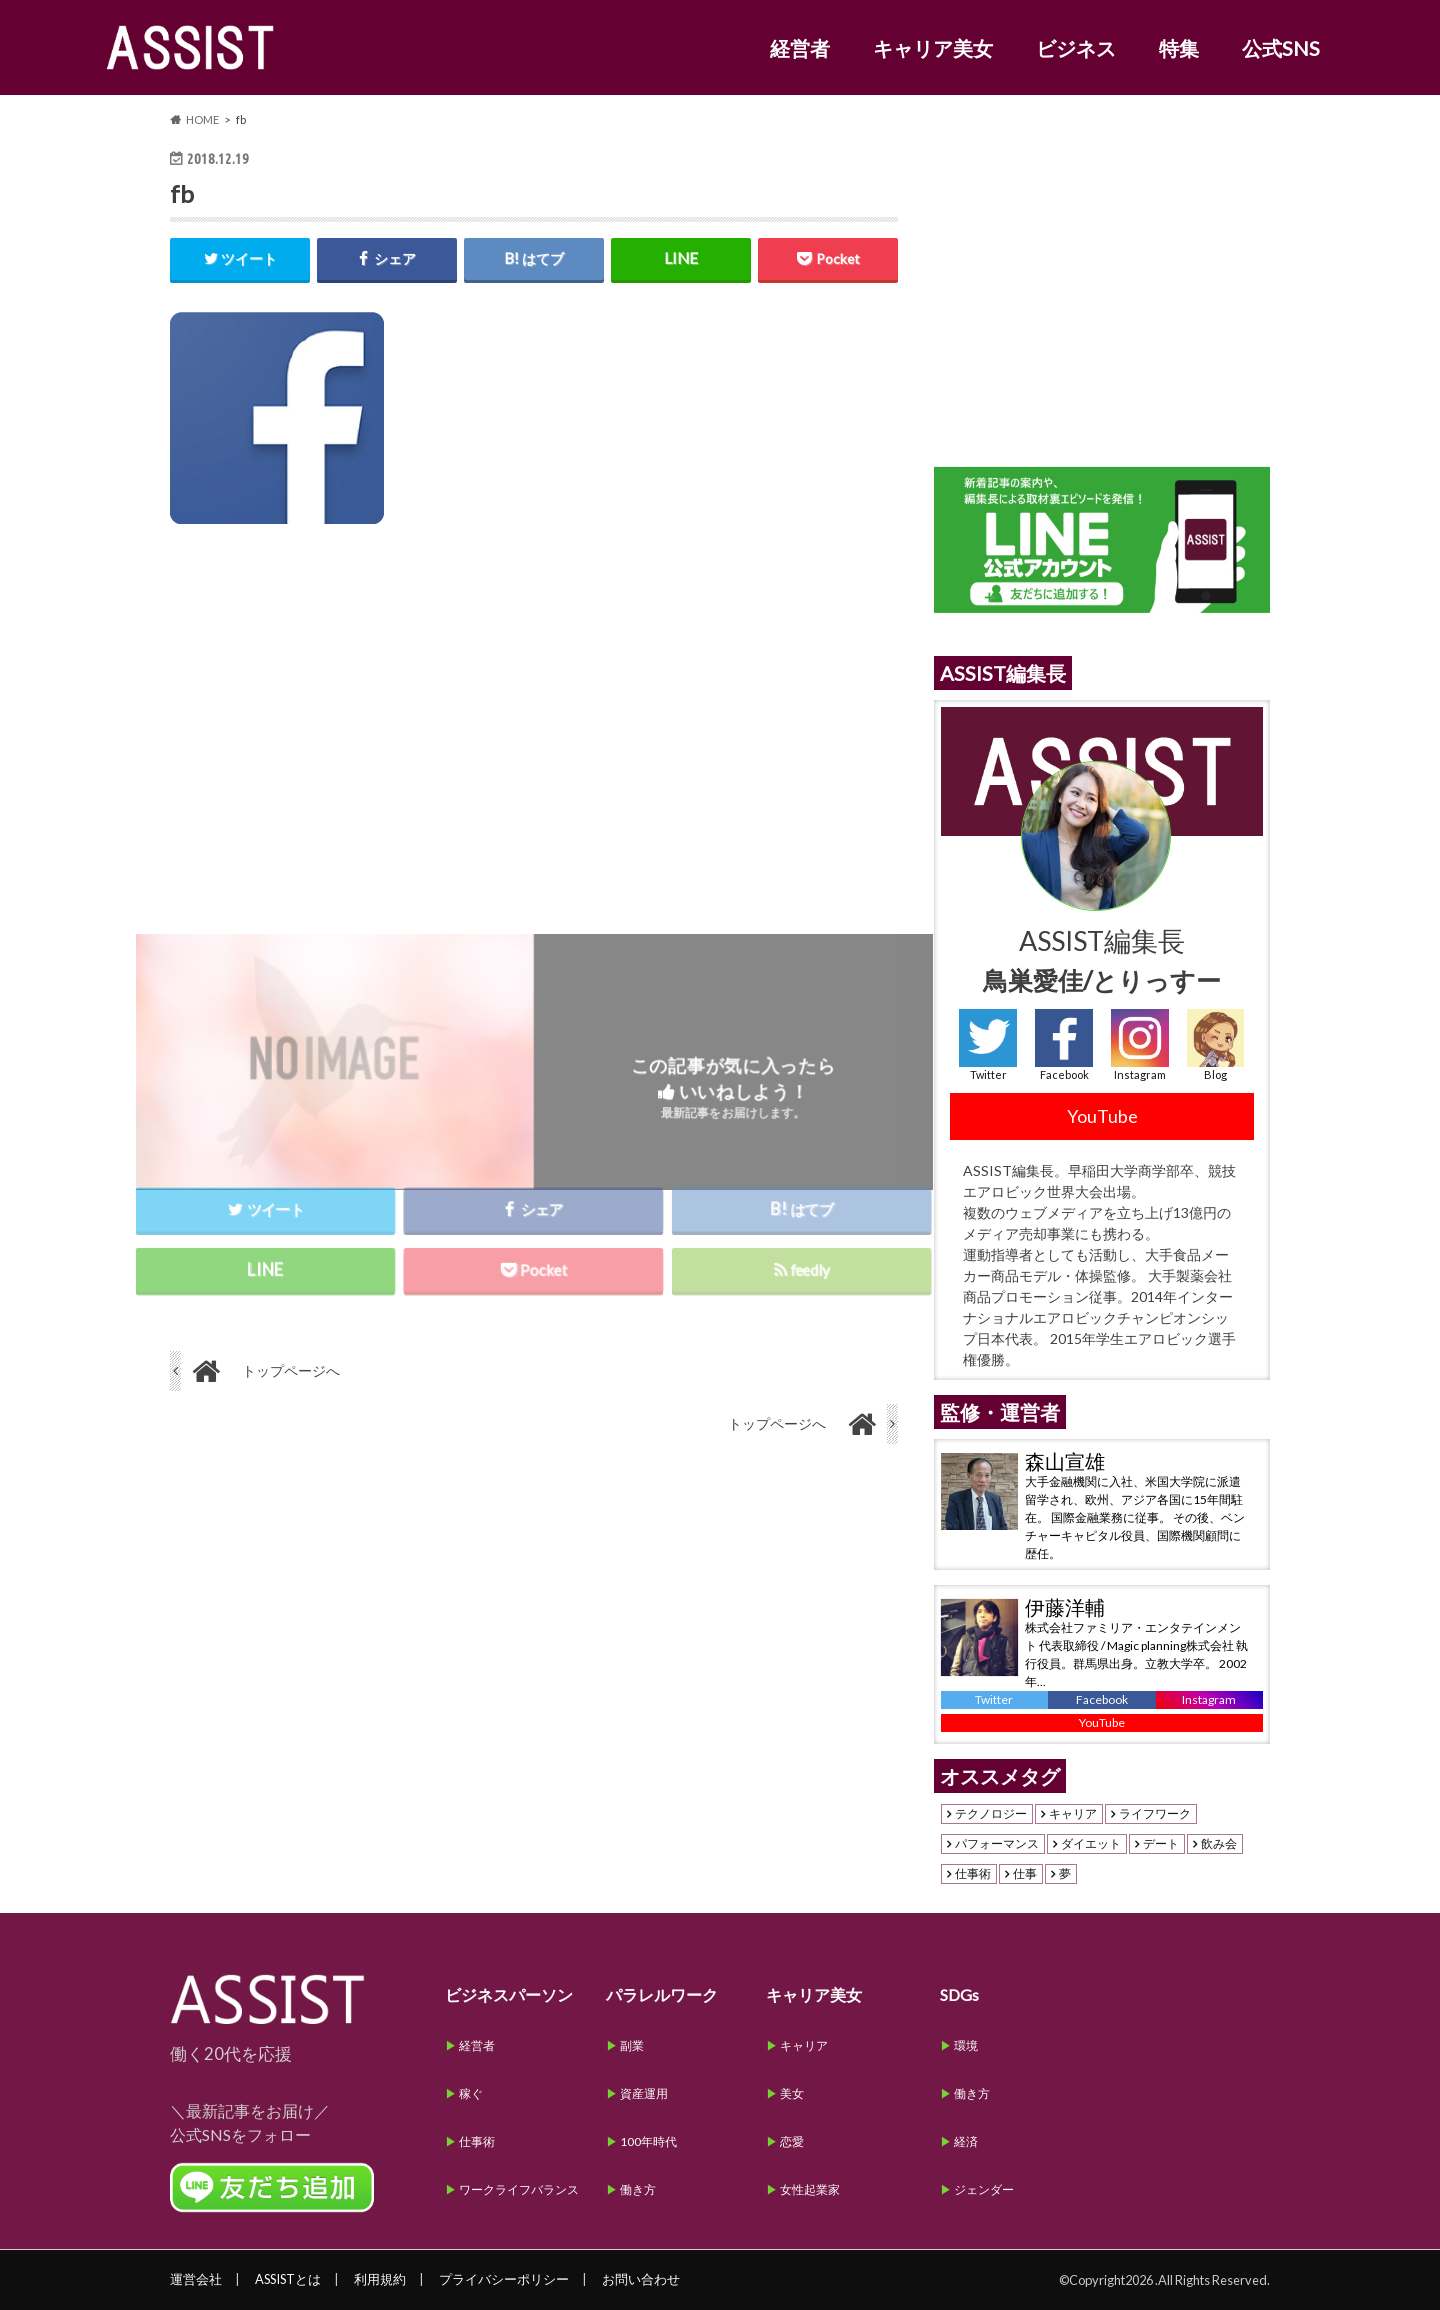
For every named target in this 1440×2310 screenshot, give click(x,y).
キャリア (1073, 1814)
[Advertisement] (534, 718)
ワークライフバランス (519, 2189)
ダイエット (1091, 1844)
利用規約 (380, 2279)
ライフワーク (1155, 1814)
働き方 (638, 2189)
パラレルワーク (662, 1994)
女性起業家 (810, 2189)
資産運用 (644, 2093)
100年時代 (648, 2141)
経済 (966, 2141)
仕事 (1025, 1874)
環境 (966, 2045)
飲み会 (1219, 1844)
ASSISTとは (288, 2279)
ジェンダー (984, 2189)
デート (1161, 1844)
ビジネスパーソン (509, 1994)
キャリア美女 (933, 48)
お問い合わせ (641, 2279)
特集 (1179, 48)
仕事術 (973, 1874)
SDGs (959, 1994)
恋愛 (792, 2141)
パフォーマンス (997, 1844)
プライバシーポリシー (504, 2279)
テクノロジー (991, 1814)
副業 (632, 2045)
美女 (792, 2093)
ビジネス (1076, 48)
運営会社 (196, 2279)
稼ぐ (471, 2093)
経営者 (800, 48)
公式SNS (1281, 48)
